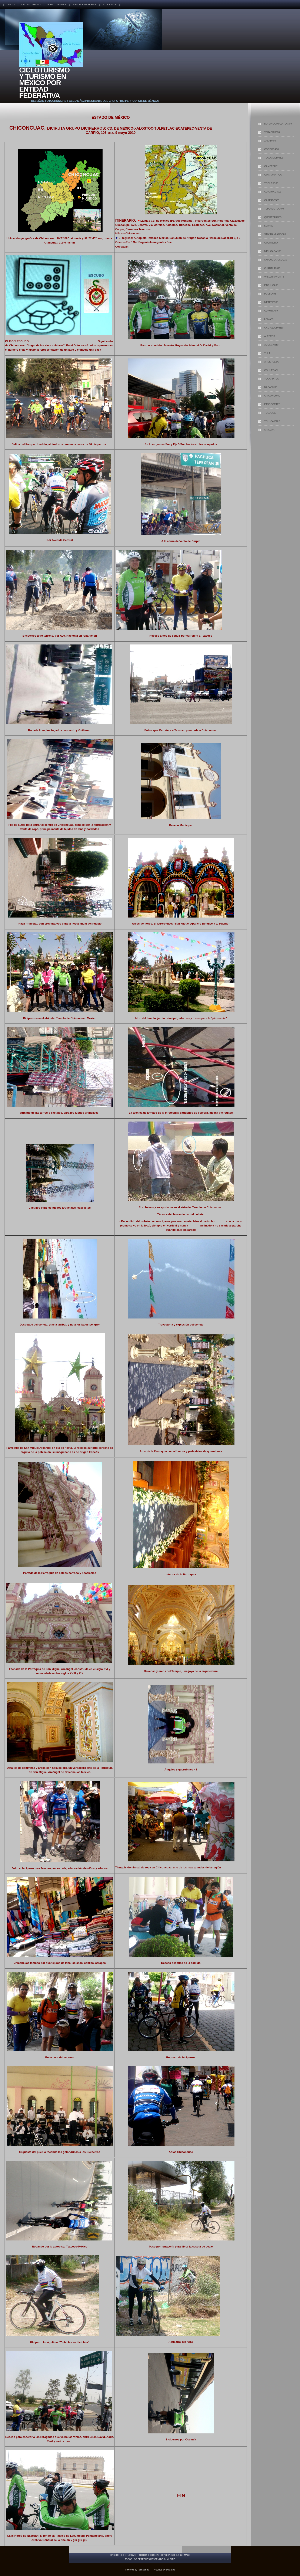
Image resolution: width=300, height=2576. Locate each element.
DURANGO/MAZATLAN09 (278, 123)
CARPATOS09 (271, 200)
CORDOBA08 (271, 149)
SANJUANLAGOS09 (275, 234)
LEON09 (268, 225)
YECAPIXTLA (271, 378)
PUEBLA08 (270, 293)
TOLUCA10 (270, 412)
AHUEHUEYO (271, 361)
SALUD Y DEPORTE (84, 4)
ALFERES (269, 336)
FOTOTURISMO (56, 4)
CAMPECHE (270, 166)
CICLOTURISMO (31, 4)
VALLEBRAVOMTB (274, 276)
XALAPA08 (270, 140)
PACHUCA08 (271, 285)
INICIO (11, 4)
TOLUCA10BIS (272, 421)
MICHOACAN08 (272, 251)
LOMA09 (268, 319)
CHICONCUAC (272, 395)
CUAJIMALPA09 (272, 191)
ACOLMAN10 (271, 344)
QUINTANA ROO (273, 174)
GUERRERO (271, 242)
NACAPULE (270, 387)
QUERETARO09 (272, 217)
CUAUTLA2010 (272, 268)
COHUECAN (271, 370)
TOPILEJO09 (271, 183)
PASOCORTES (272, 404)
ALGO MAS (109, 4)
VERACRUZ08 (272, 132)
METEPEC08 (271, 302)
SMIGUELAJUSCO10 (275, 259)
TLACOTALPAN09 (273, 157)
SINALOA (269, 429)
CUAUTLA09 (271, 310)
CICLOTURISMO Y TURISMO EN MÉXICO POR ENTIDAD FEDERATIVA (44, 82)
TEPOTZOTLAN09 (274, 208)
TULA (267, 353)
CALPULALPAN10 (273, 327)
